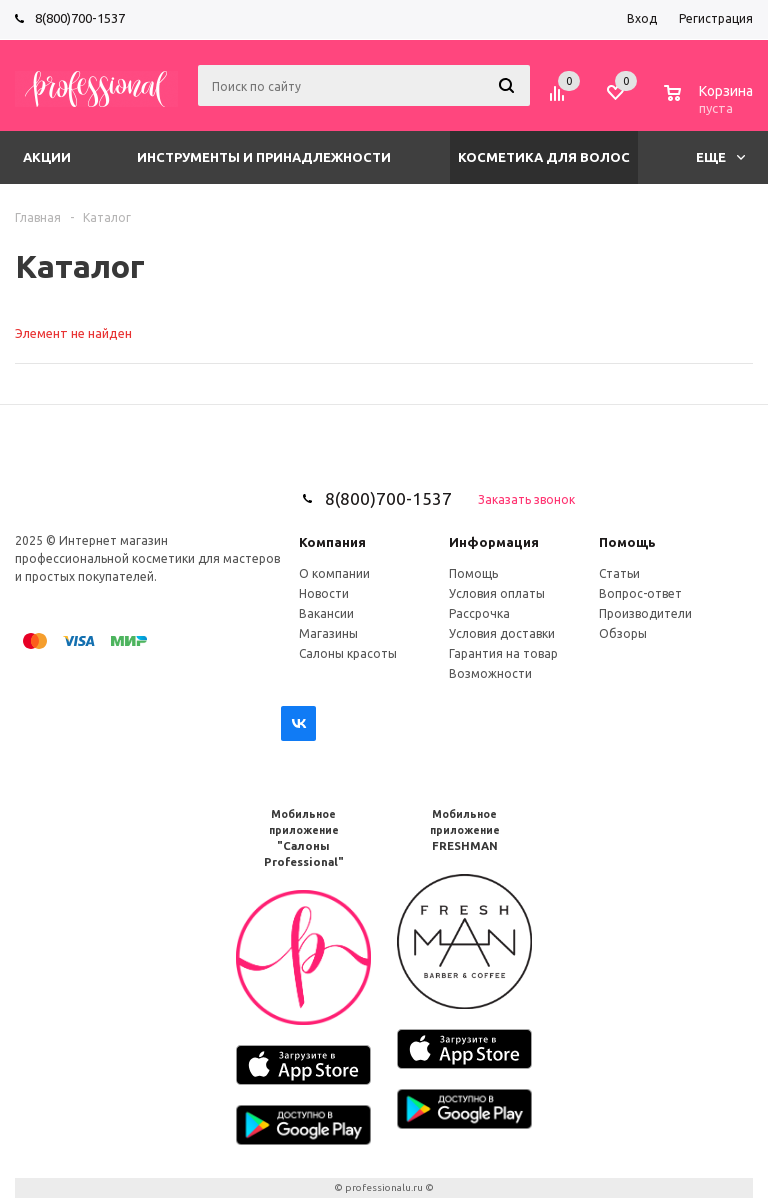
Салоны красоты (348, 653)
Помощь (627, 542)
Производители (645, 613)
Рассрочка (479, 613)
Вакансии (326, 613)
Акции (47, 157)
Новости (324, 593)
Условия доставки (502, 633)
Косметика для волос (544, 157)
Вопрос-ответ (640, 593)
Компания (332, 542)
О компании (334, 573)
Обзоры (623, 633)
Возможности (490, 673)
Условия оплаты (497, 593)
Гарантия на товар (503, 653)
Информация (494, 542)
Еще (720, 157)
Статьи (619, 573)
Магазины (328, 633)
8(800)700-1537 (80, 18)
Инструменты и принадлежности (264, 157)
